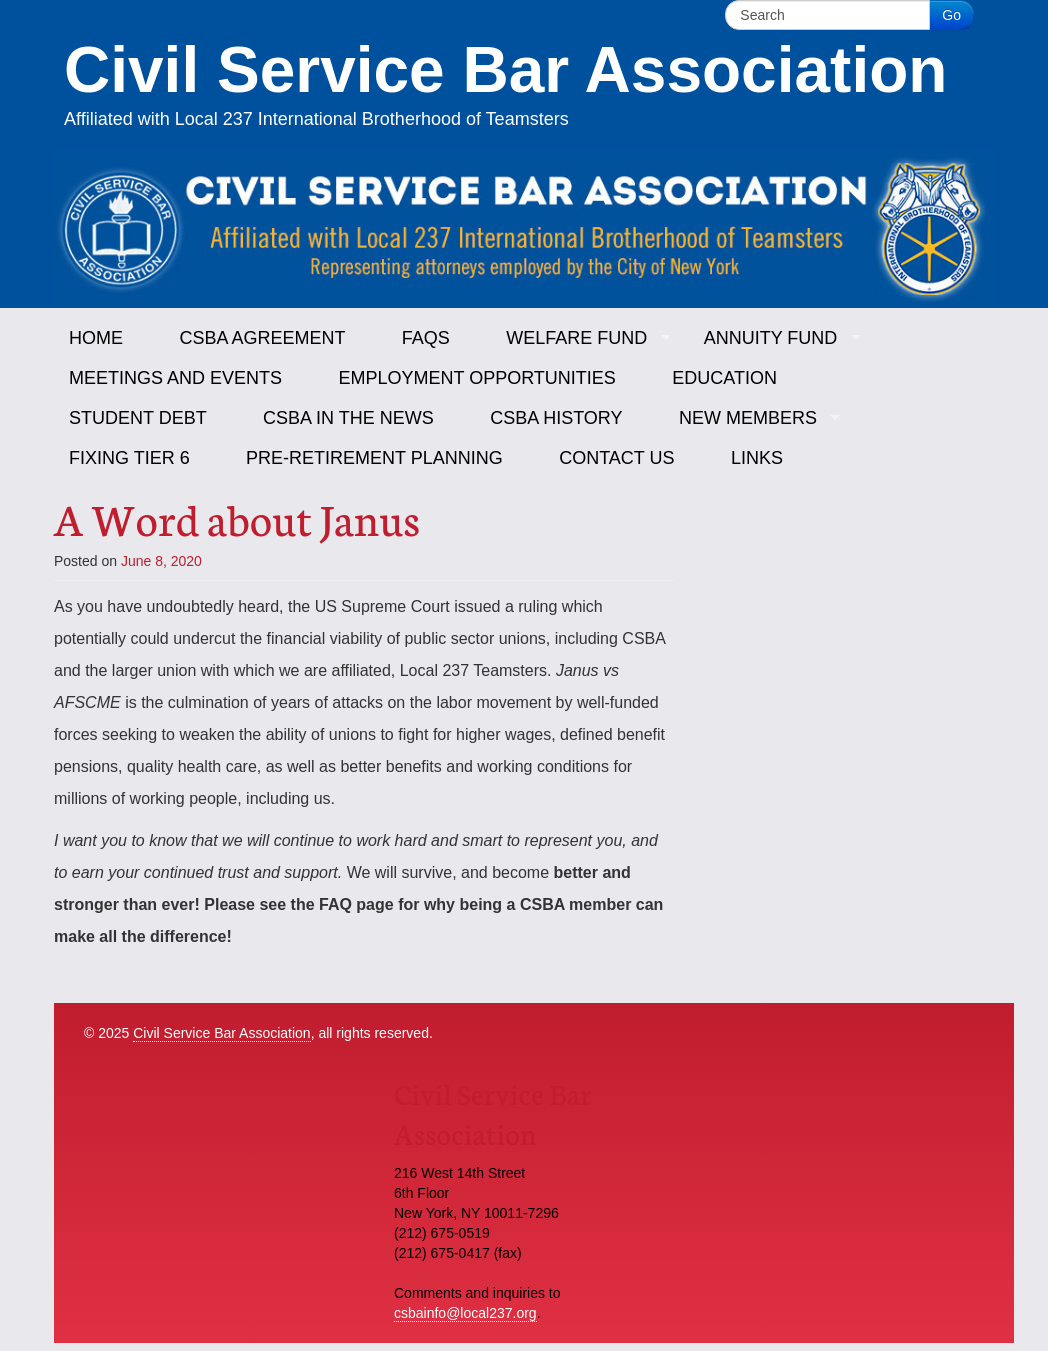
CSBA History (556, 418)
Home (96, 338)
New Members (748, 418)
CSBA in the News (348, 418)
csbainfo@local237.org (465, 1313)
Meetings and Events (175, 378)
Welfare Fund (576, 338)
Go (951, 15)
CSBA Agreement (262, 338)
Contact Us (616, 458)
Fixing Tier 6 (129, 458)
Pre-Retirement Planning (374, 458)
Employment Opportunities (476, 378)
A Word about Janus (237, 517)
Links (757, 458)
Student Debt (138, 418)
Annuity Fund (771, 338)
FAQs (426, 338)
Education (724, 378)
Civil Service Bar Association (221, 1033)
